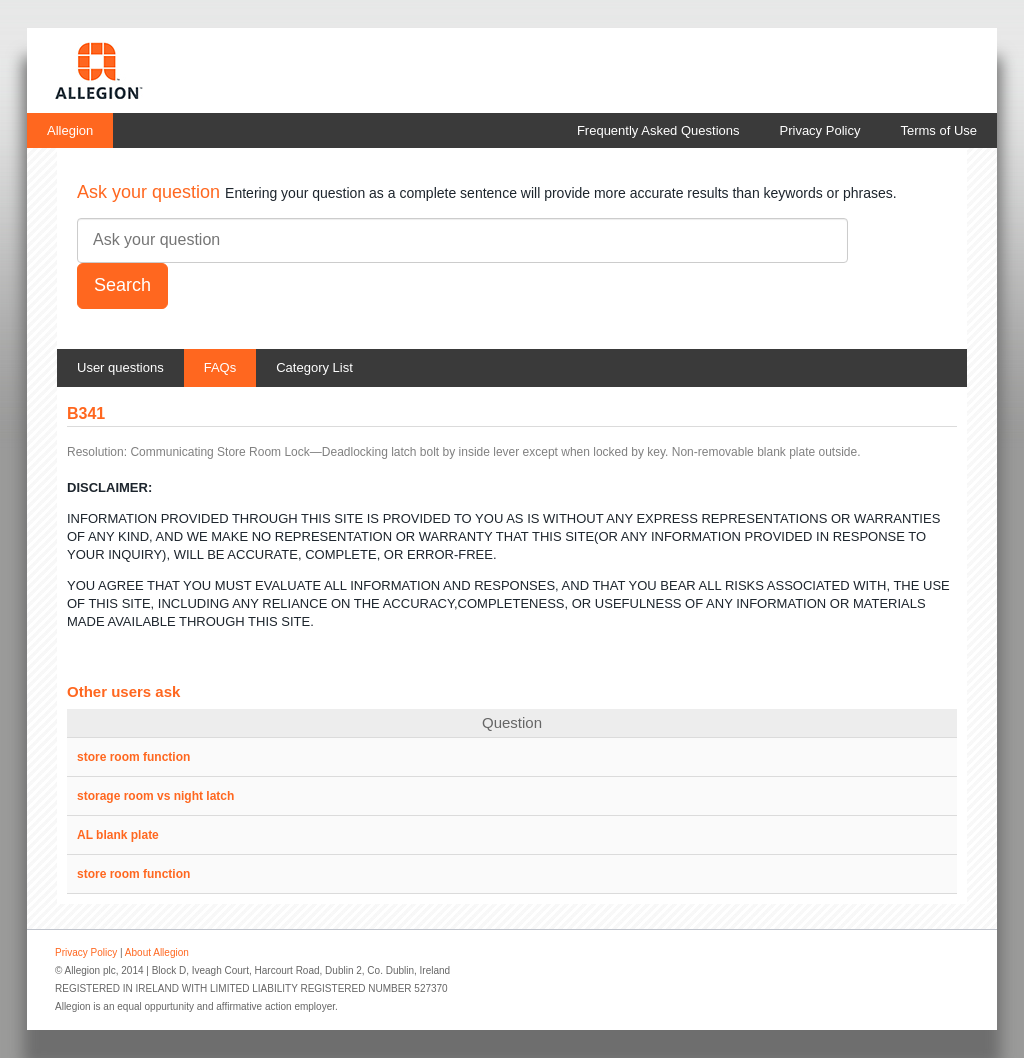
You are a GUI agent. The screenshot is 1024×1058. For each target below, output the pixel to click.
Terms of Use (938, 130)
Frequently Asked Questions (658, 130)
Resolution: (97, 452)
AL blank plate (118, 835)
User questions (120, 367)
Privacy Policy (820, 130)
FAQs (220, 367)
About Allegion (157, 952)
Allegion (70, 130)
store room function (133, 757)
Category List (314, 367)
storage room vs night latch (155, 796)
